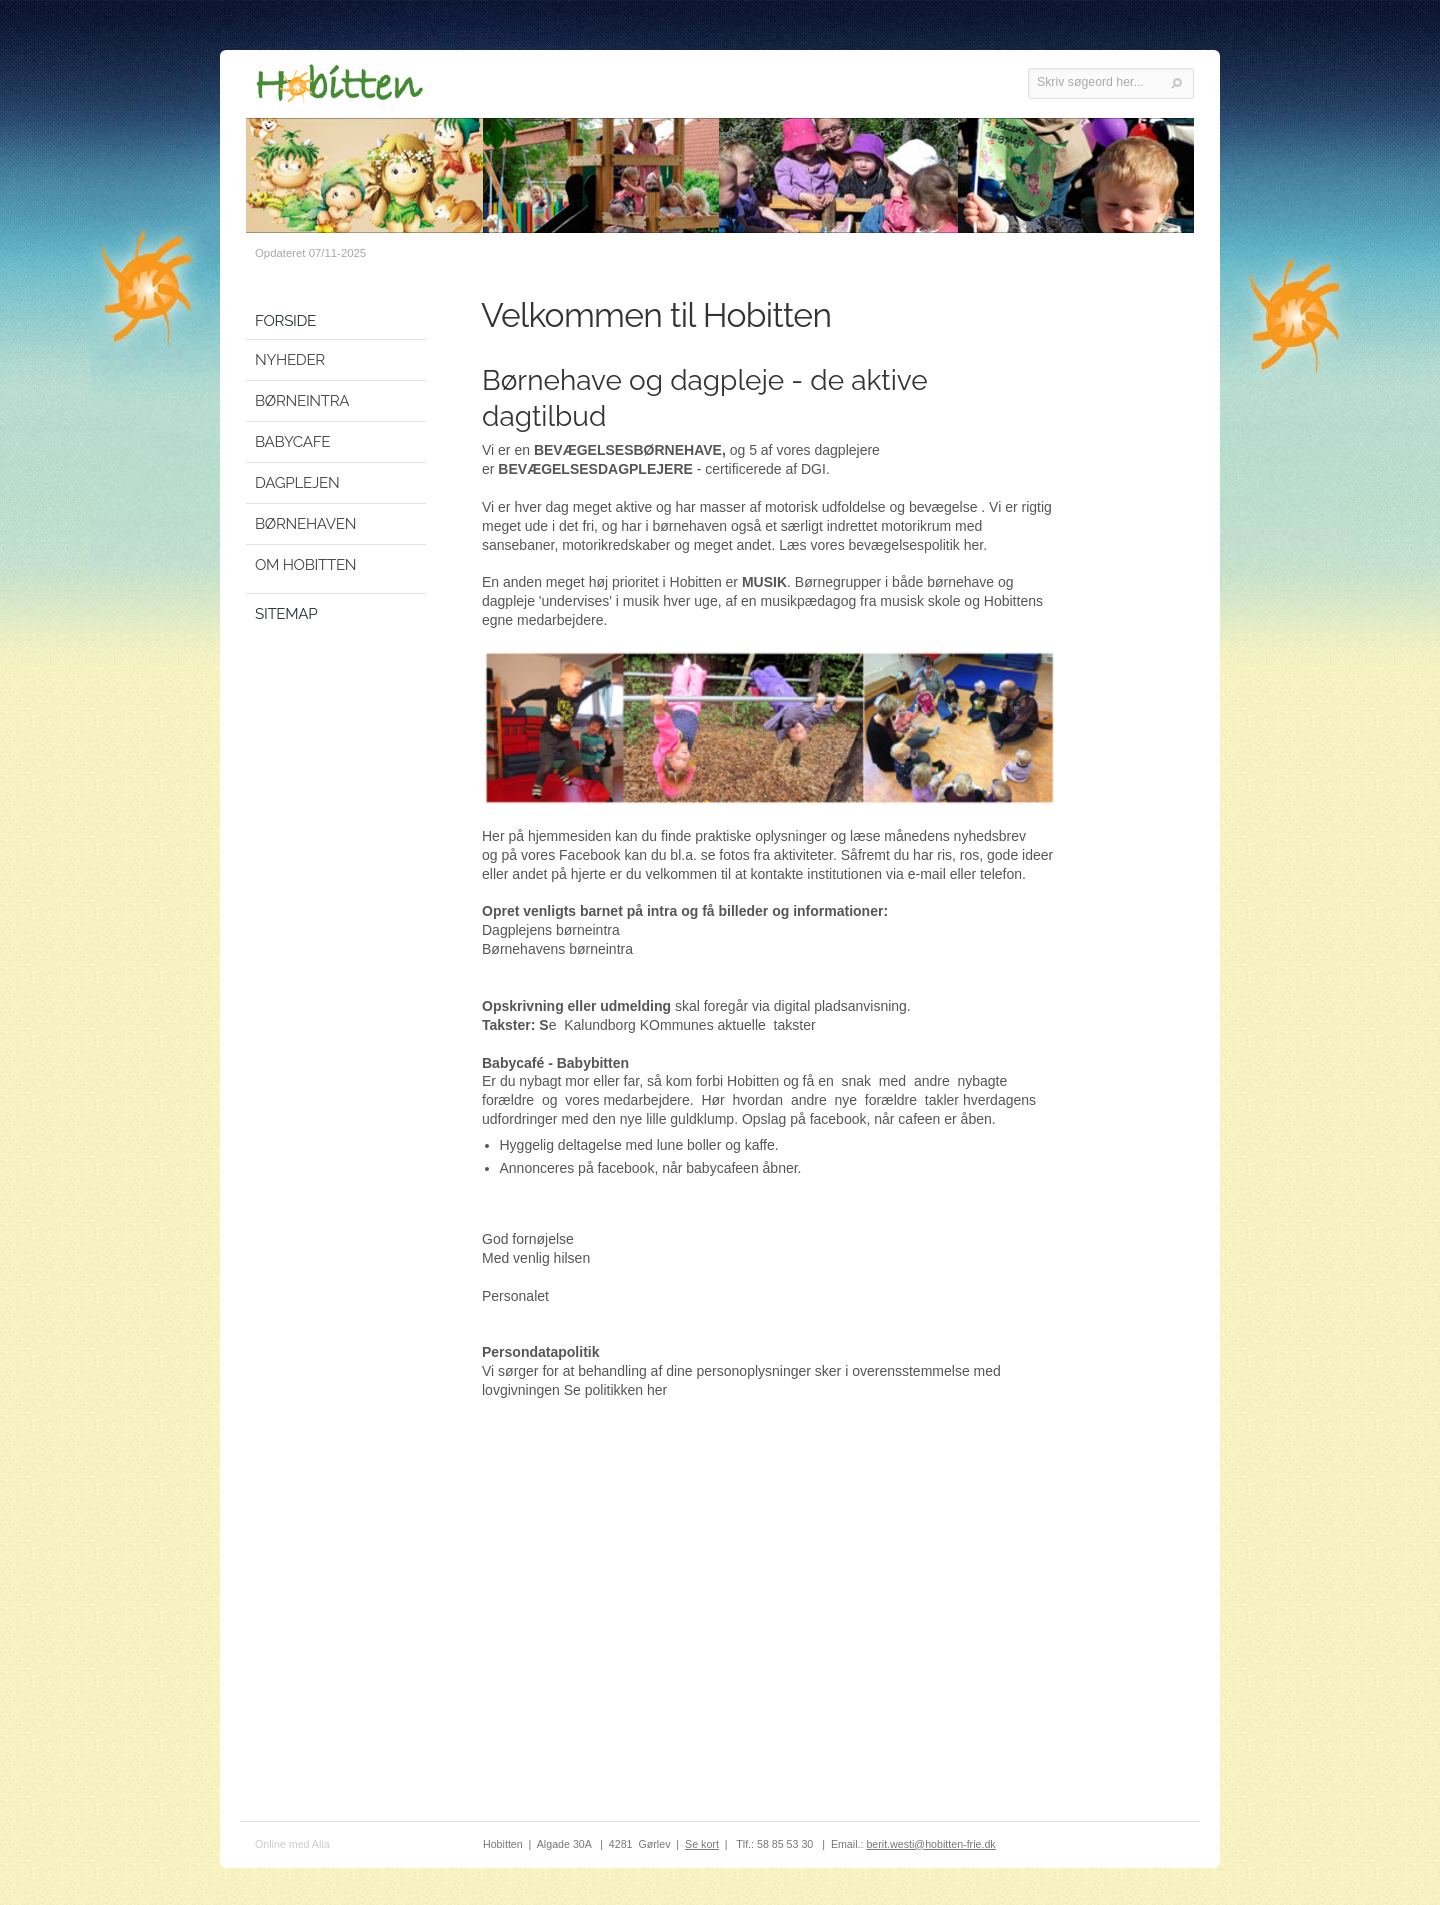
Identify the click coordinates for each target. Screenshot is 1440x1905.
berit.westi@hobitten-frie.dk (930, 1844)
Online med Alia (292, 1844)
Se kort (702, 1844)
